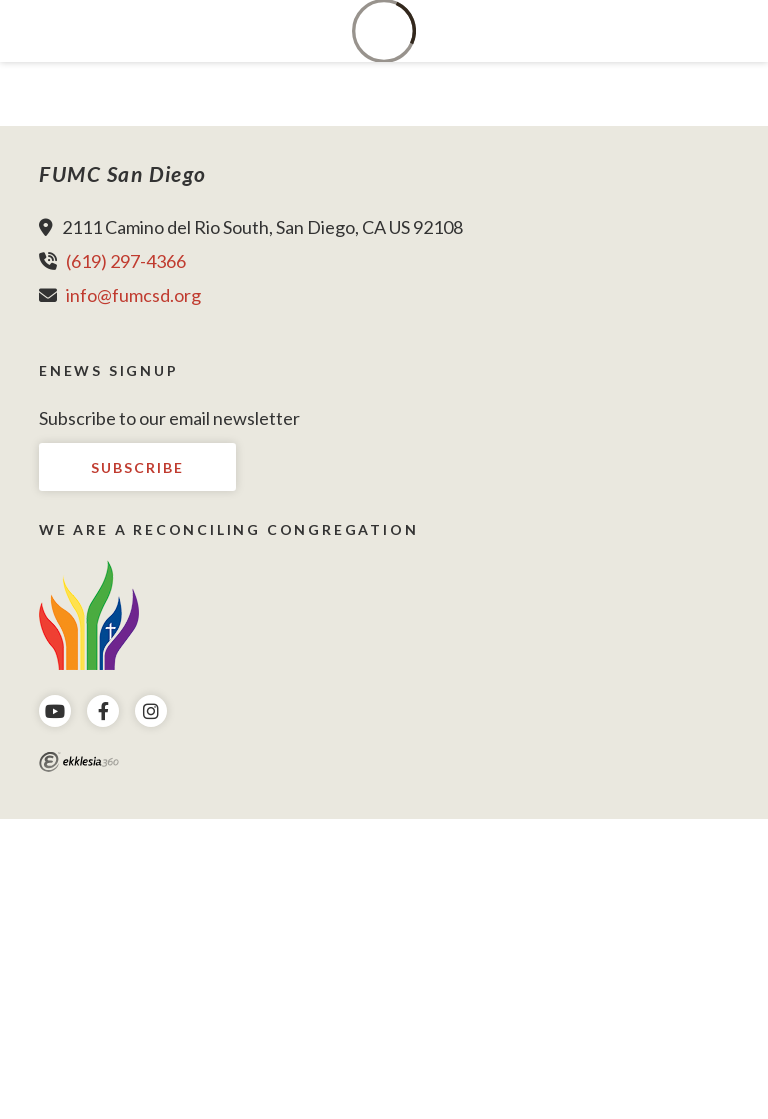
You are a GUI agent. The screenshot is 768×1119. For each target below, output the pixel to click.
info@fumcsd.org (133, 295)
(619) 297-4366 (126, 261)
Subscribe (137, 467)
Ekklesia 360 (79, 762)
